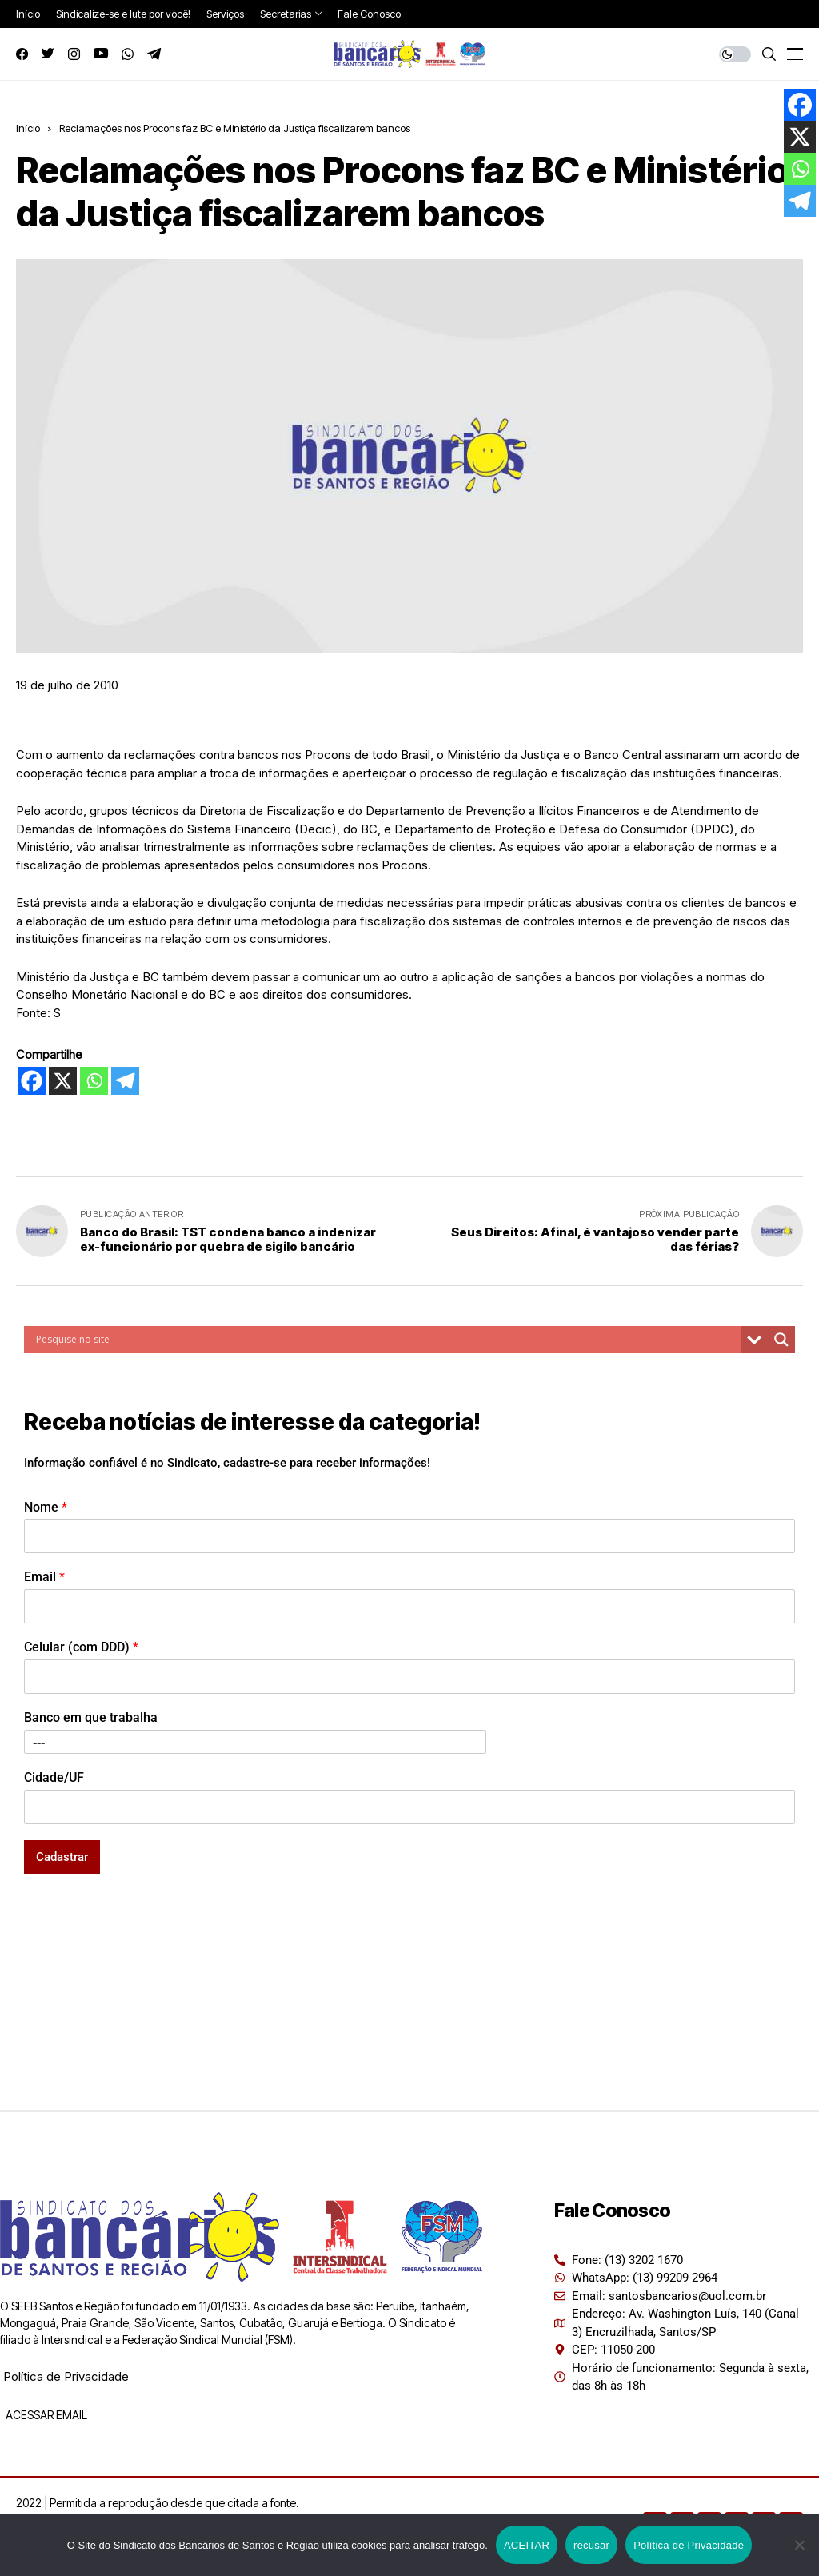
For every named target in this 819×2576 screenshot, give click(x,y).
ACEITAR (526, 2545)
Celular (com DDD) (81, 1647)
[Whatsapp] (94, 1081)
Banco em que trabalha (91, 1717)
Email (44, 1576)
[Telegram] (125, 1081)
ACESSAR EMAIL (45, 2415)
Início (28, 128)
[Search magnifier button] (781, 1339)
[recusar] (799, 2545)
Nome (45, 1507)
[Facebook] (32, 1081)
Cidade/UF (54, 1777)
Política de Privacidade (66, 2376)
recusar (591, 2545)
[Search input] (386, 1339)
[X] (63, 1081)
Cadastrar (62, 1857)
